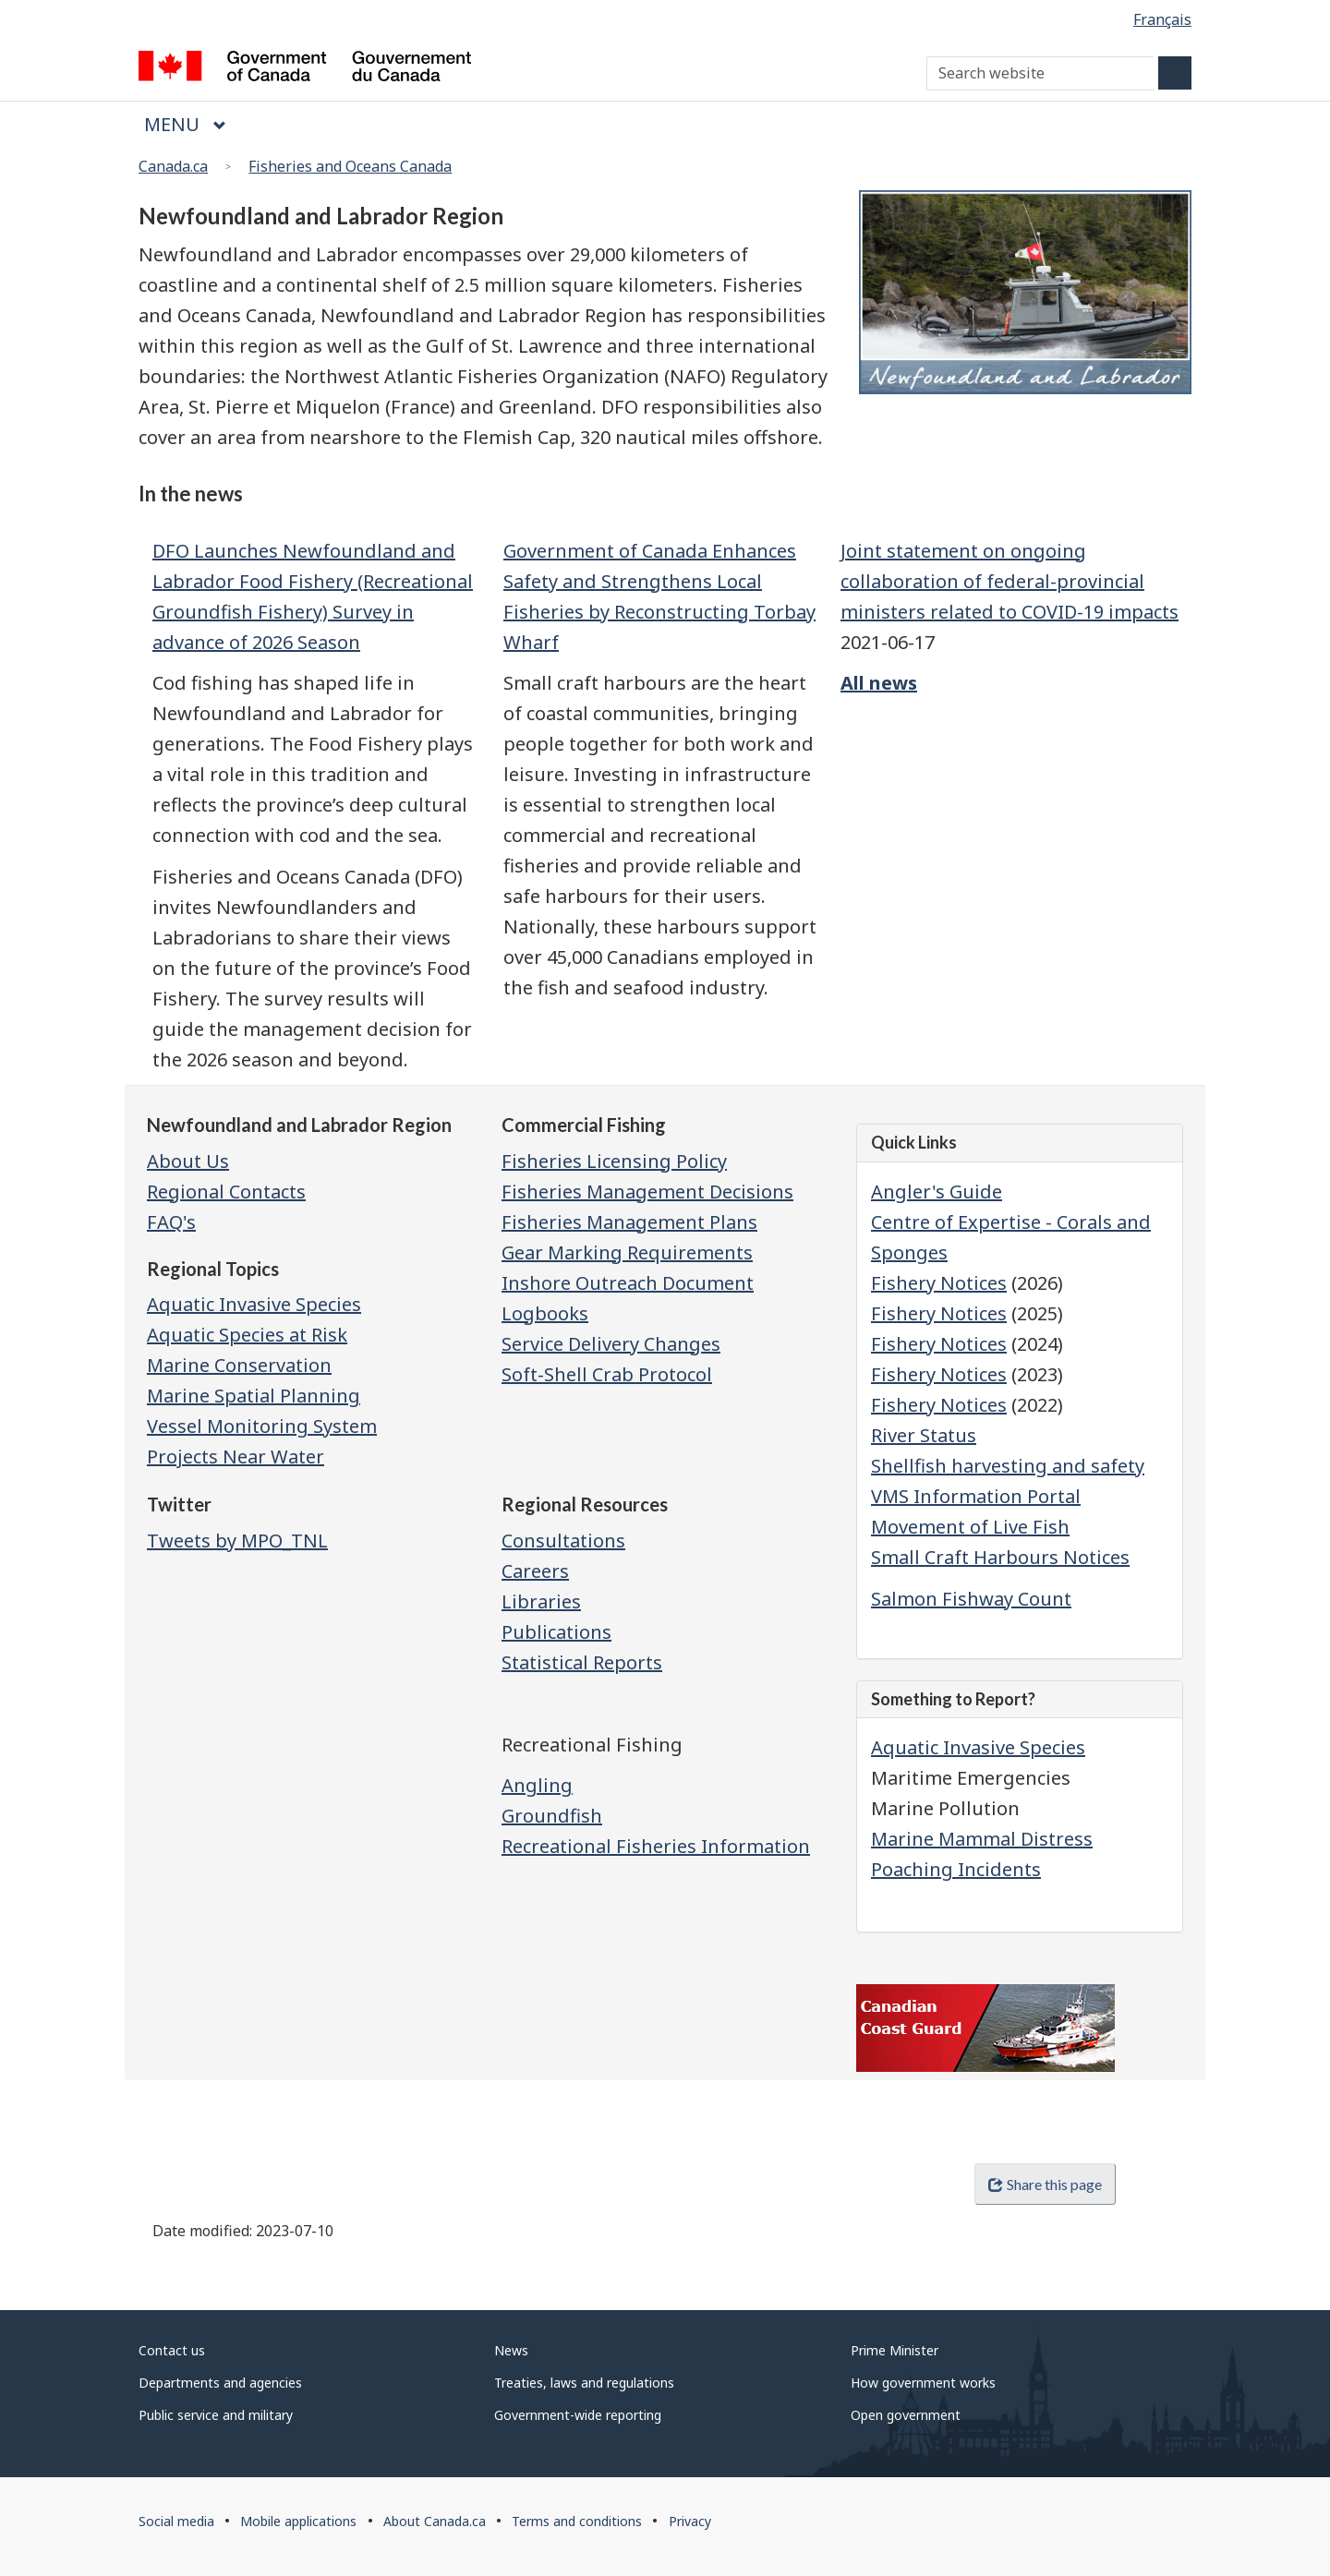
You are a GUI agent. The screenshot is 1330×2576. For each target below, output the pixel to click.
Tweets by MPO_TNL (237, 1540)
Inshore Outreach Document (628, 1282)
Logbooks (545, 1313)
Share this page (1044, 2184)
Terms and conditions (577, 2521)
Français (1162, 19)
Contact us (172, 2350)
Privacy (690, 2521)
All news (878, 682)
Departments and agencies (220, 2382)
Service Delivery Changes (611, 1343)
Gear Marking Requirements (627, 1252)
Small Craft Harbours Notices (1000, 1557)
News (511, 2350)
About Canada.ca (434, 2521)
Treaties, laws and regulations (584, 2382)
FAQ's (171, 1222)
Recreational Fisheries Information (656, 1846)
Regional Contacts (226, 1191)
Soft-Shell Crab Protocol (607, 1374)
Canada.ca (173, 166)
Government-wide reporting (577, 2415)
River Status (923, 1435)
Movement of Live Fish (970, 1526)
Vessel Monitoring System (262, 1426)
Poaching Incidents (956, 1869)
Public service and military (216, 2415)
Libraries (541, 1601)
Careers (535, 1571)
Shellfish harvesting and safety (1007, 1465)
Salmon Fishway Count (971, 1598)
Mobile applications (298, 2521)
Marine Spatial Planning (253, 1395)
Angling (537, 1785)
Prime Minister (894, 2350)
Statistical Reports (582, 1662)
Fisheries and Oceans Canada (350, 166)
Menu (185, 124)
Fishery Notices (939, 1282)
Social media (176, 2521)
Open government (906, 2415)
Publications (556, 1631)
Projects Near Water (235, 1456)
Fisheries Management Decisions (647, 1191)
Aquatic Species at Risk (247, 1334)
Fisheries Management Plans (629, 1222)
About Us (188, 1161)
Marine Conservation (239, 1365)
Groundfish (552, 1815)
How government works (923, 2382)
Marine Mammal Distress (982, 1838)
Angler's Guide (936, 1191)
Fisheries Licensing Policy (614, 1161)
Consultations (563, 1540)
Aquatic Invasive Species (978, 1747)
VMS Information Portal (976, 1496)
